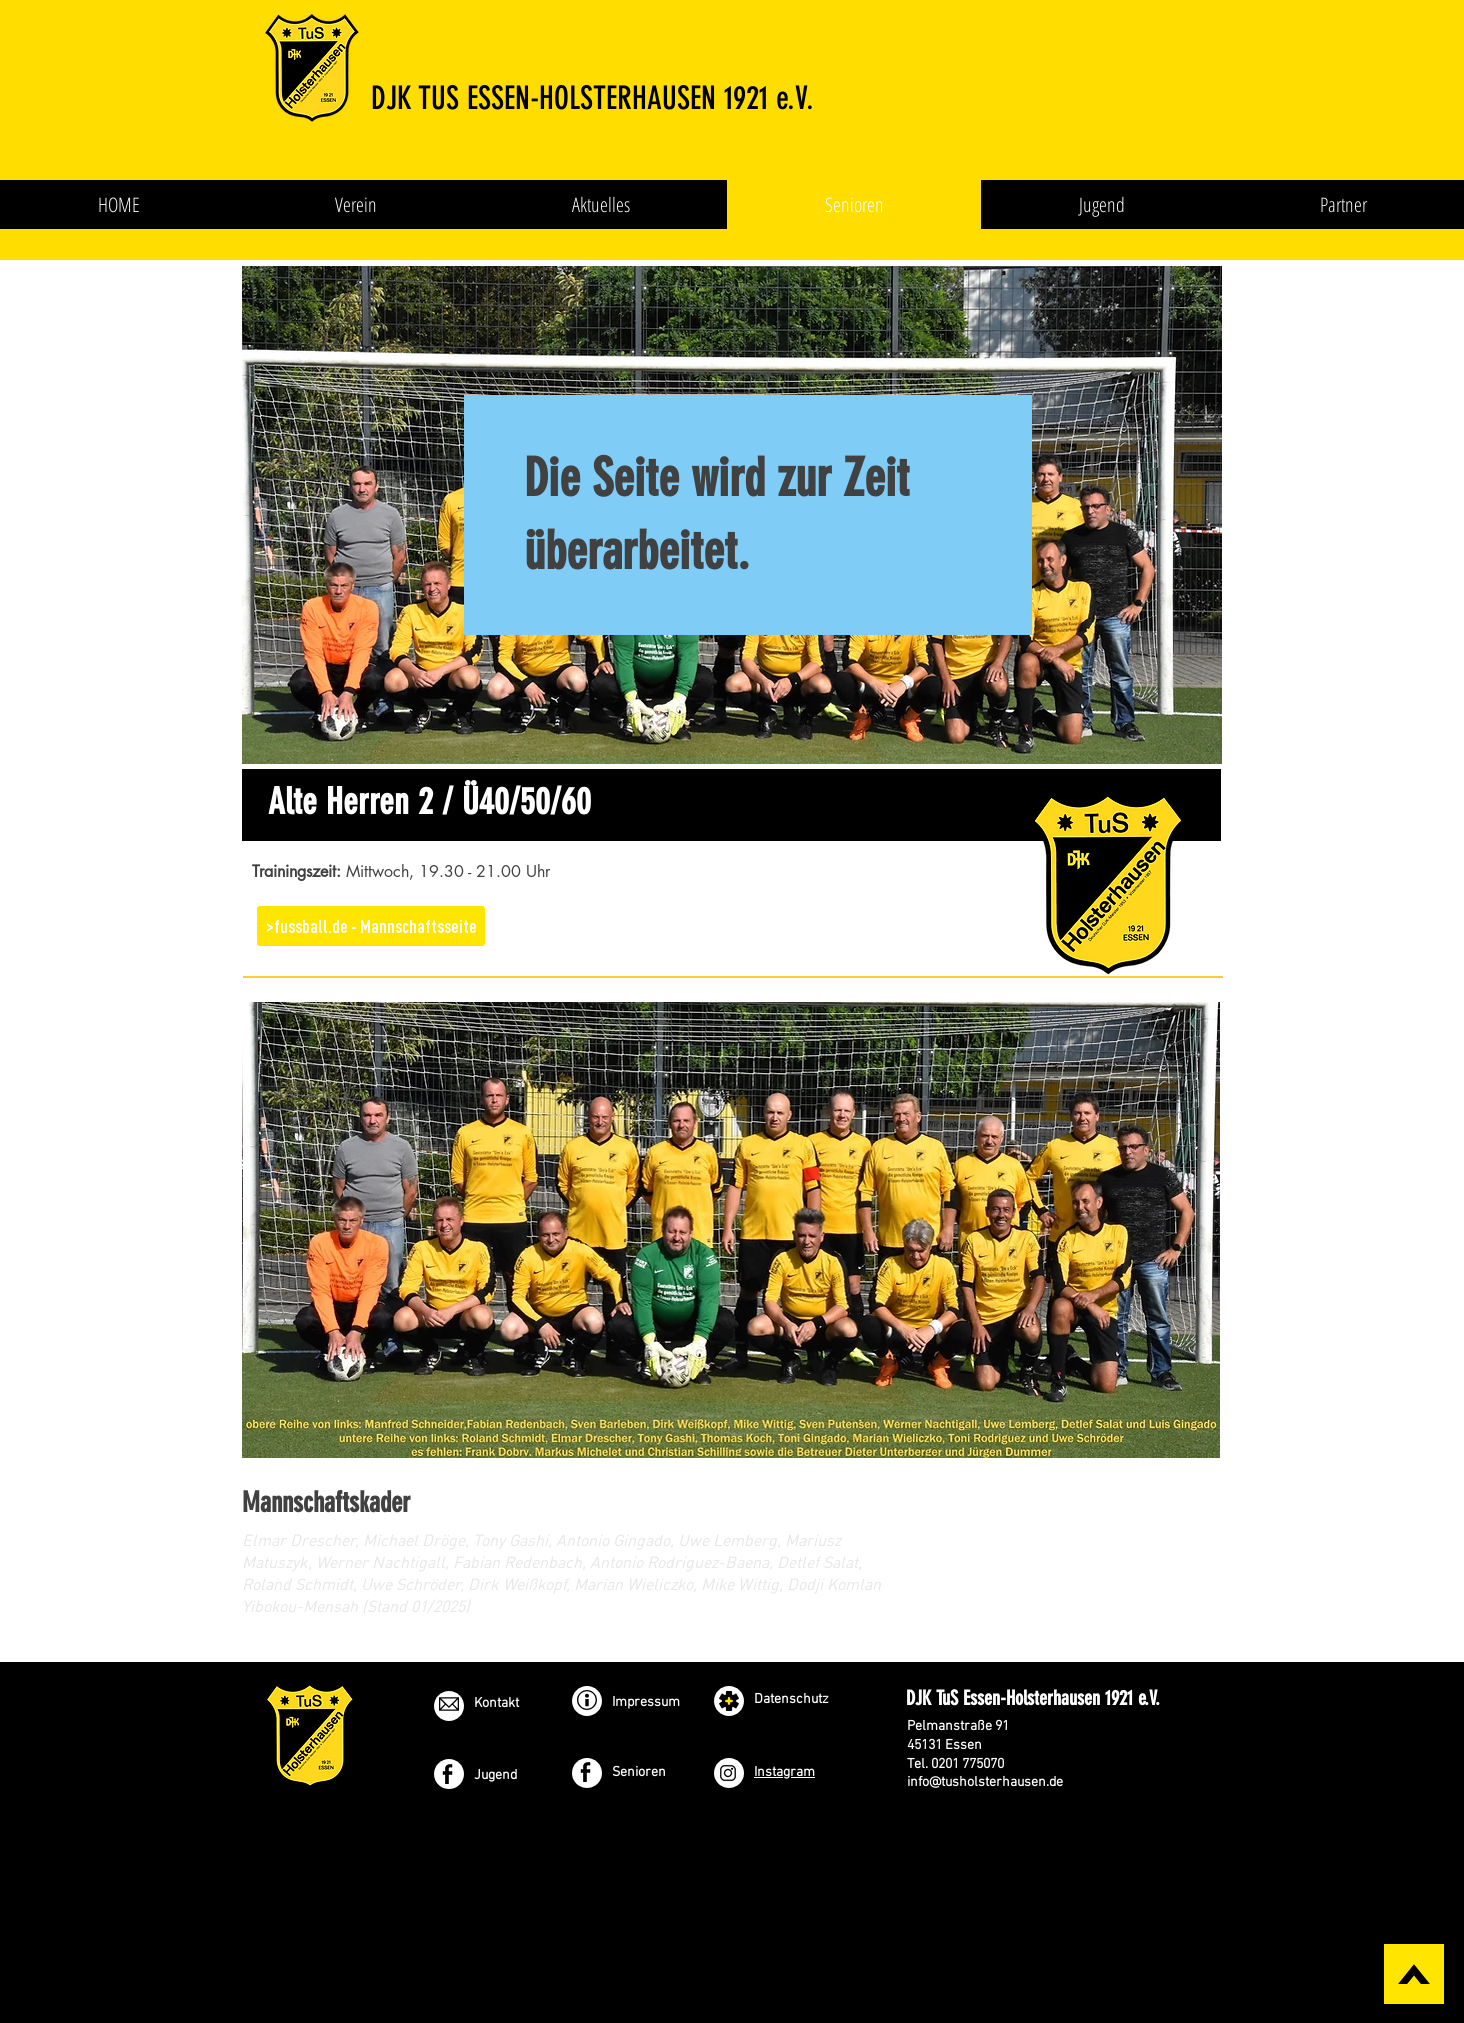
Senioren (639, 1772)
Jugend (495, 1775)
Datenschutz (791, 1699)
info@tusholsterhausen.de (985, 1782)
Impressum (646, 1702)
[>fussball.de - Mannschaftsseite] (371, 926)
